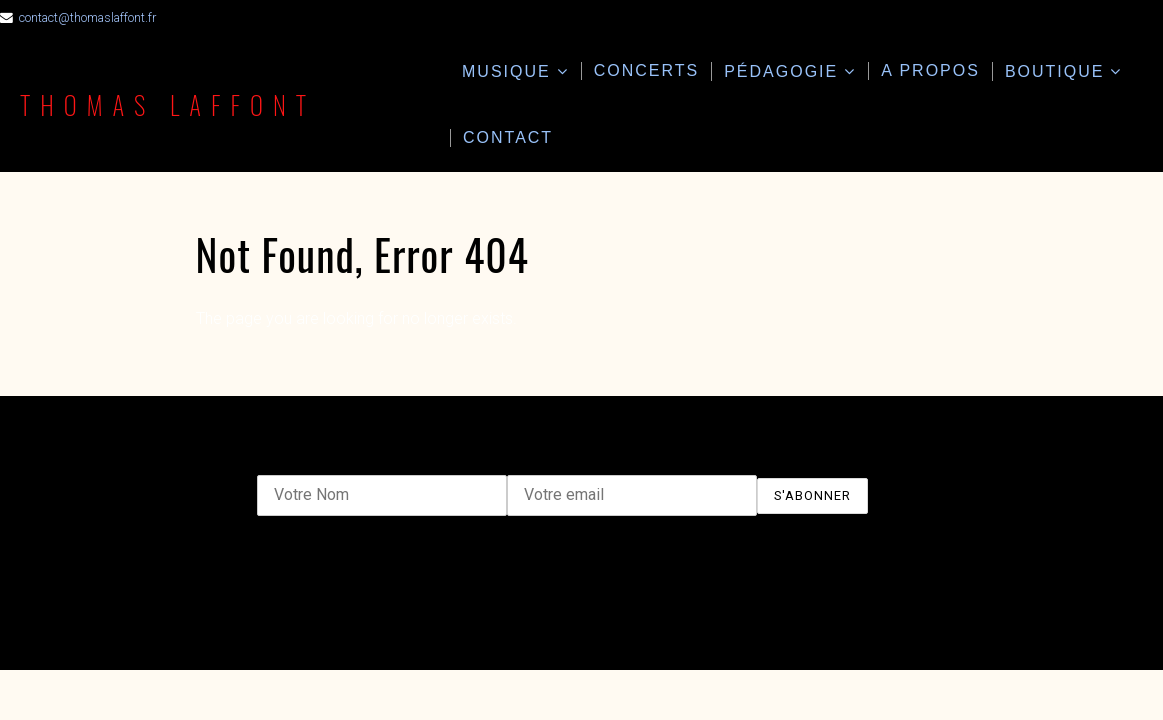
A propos (930, 70)
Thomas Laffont (170, 104)
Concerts (647, 70)
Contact (508, 137)
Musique (506, 71)
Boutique (1055, 71)
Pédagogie (781, 71)
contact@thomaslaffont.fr (88, 17)
